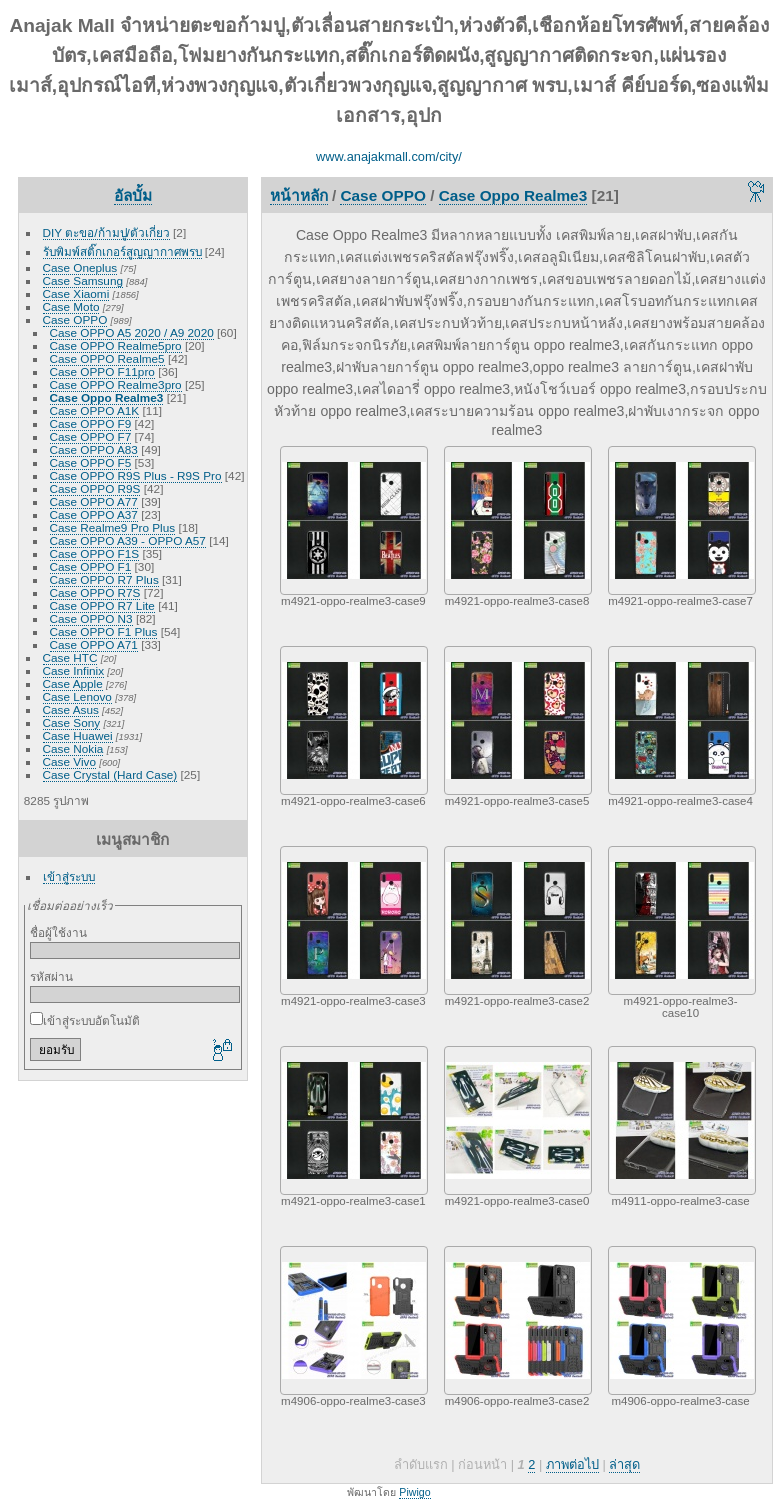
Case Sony (72, 722)
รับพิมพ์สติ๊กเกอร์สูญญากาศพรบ (122, 251)
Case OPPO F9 (91, 423)
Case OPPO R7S (95, 592)
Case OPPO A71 (94, 644)
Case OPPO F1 (91, 566)
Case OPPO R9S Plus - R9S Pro (136, 475)
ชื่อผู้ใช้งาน (58, 932)
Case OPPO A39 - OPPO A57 (128, 540)
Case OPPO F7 (91, 436)
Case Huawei (78, 735)
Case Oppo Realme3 (107, 397)
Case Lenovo (77, 696)
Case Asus (71, 709)
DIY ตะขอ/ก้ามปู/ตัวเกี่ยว (106, 232)
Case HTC (70, 657)
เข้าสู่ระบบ (69, 876)
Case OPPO (75, 319)
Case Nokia (73, 748)
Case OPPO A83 (94, 449)
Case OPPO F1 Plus (104, 631)
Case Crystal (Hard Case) (110, 774)
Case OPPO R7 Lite (102, 605)
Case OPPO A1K (95, 410)
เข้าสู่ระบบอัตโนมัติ (85, 1020)
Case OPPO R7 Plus (104, 579)
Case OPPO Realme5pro (116, 345)
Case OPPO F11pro (102, 371)
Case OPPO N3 (91, 618)
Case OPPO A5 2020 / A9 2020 (132, 332)
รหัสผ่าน (51, 976)
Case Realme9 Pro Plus (113, 527)
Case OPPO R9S (95, 488)
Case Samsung (83, 280)
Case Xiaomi (76, 293)
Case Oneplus (80, 267)
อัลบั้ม (133, 195)
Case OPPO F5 (91, 462)
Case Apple (73, 683)
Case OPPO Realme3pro (116, 384)
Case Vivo (69, 761)
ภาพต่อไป (572, 1464)
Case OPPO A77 (94, 501)
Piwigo (414, 1492)
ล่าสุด (624, 1464)
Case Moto (71, 306)
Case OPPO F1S (95, 553)
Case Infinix (73, 670)
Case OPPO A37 (94, 514)
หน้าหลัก (299, 195)
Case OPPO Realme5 (107, 358)
